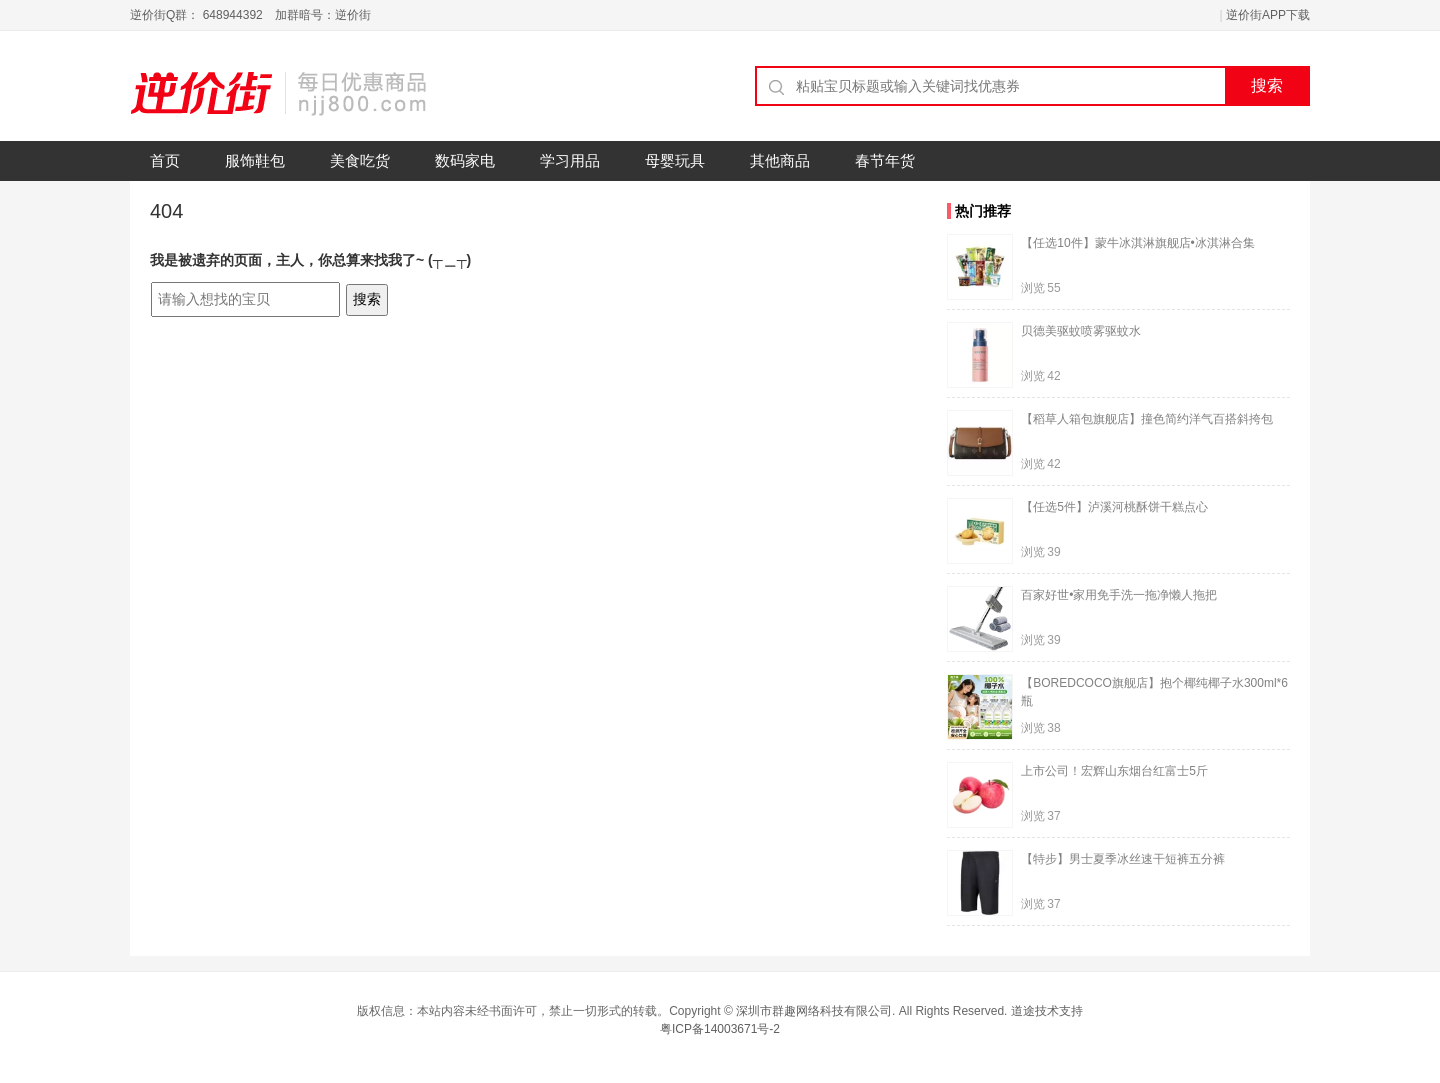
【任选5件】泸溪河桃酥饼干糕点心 (1114, 507)
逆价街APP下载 (1268, 15)
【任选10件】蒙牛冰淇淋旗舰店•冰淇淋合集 (1138, 243)
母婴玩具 (675, 160)
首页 (165, 160)
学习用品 (570, 160)
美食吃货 (360, 160)
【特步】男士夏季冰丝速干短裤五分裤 (1123, 859)
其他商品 (780, 160)
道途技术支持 (1047, 1011)
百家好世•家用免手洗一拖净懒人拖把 (1119, 595)
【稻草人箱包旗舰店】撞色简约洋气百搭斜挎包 (1147, 419)
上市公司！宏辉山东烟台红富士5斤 (1114, 771)
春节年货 (885, 160)
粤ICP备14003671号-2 (720, 1029)
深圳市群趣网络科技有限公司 (814, 1011)
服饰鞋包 (255, 160)
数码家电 (465, 160)
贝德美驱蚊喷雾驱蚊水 (1081, 331)
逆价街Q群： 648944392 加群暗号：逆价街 (250, 15)
